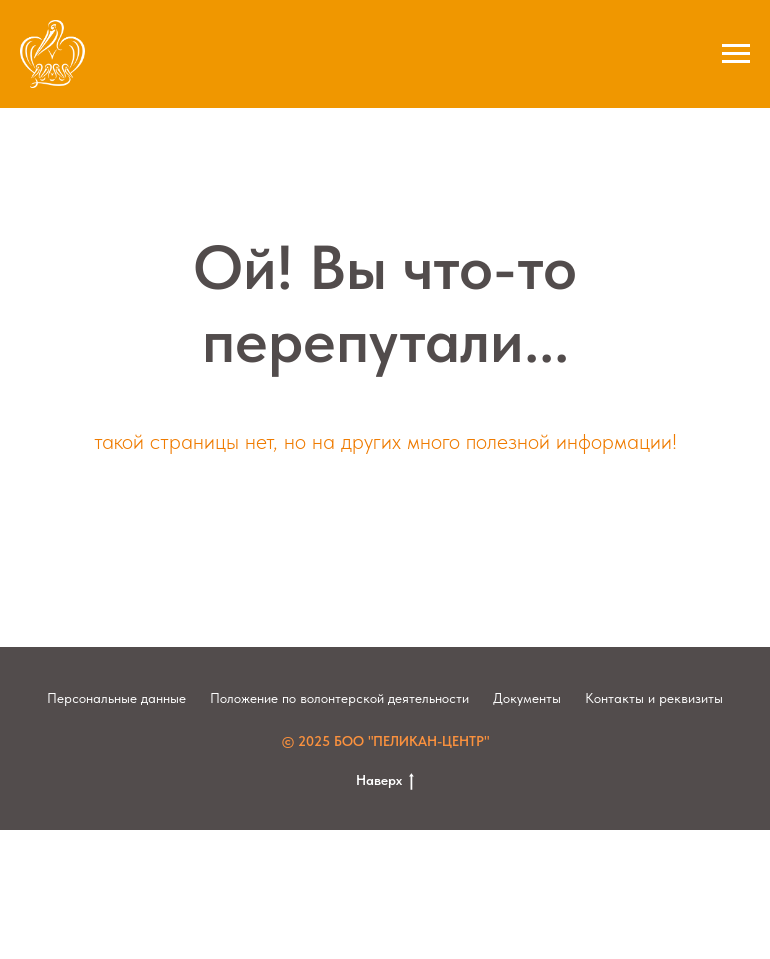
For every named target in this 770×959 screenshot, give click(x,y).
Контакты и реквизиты (654, 698)
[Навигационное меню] (736, 54)
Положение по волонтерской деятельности (339, 698)
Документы (527, 698)
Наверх (385, 781)
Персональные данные (116, 698)
